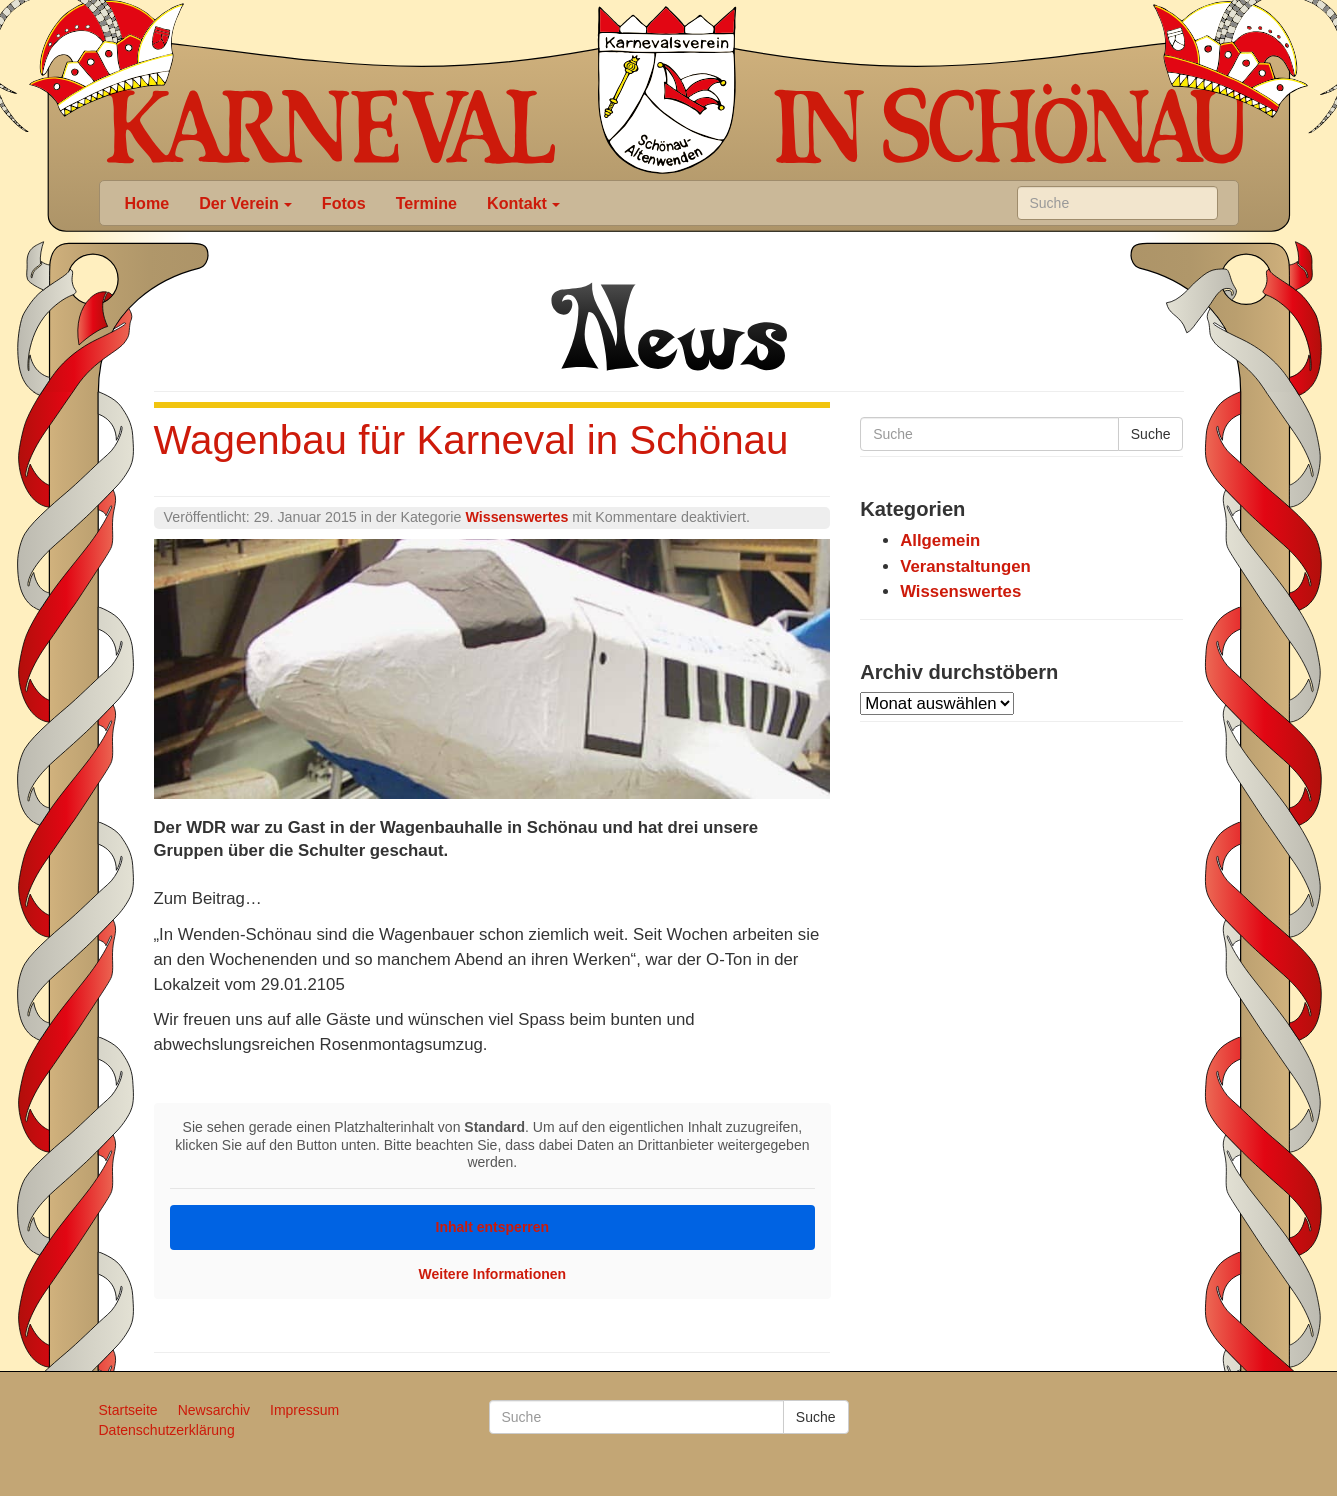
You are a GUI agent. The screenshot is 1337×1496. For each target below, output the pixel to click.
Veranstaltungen (965, 566)
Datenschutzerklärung (167, 1430)
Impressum (304, 1410)
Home (147, 203)
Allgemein (940, 540)
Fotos (344, 203)
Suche (1151, 434)
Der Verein (245, 203)
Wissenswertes (516, 517)
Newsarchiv (214, 1410)
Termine (426, 203)
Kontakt (523, 203)
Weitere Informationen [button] (492, 1273)
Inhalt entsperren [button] (492, 1226)
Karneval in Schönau (667, 90)
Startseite (128, 1410)
